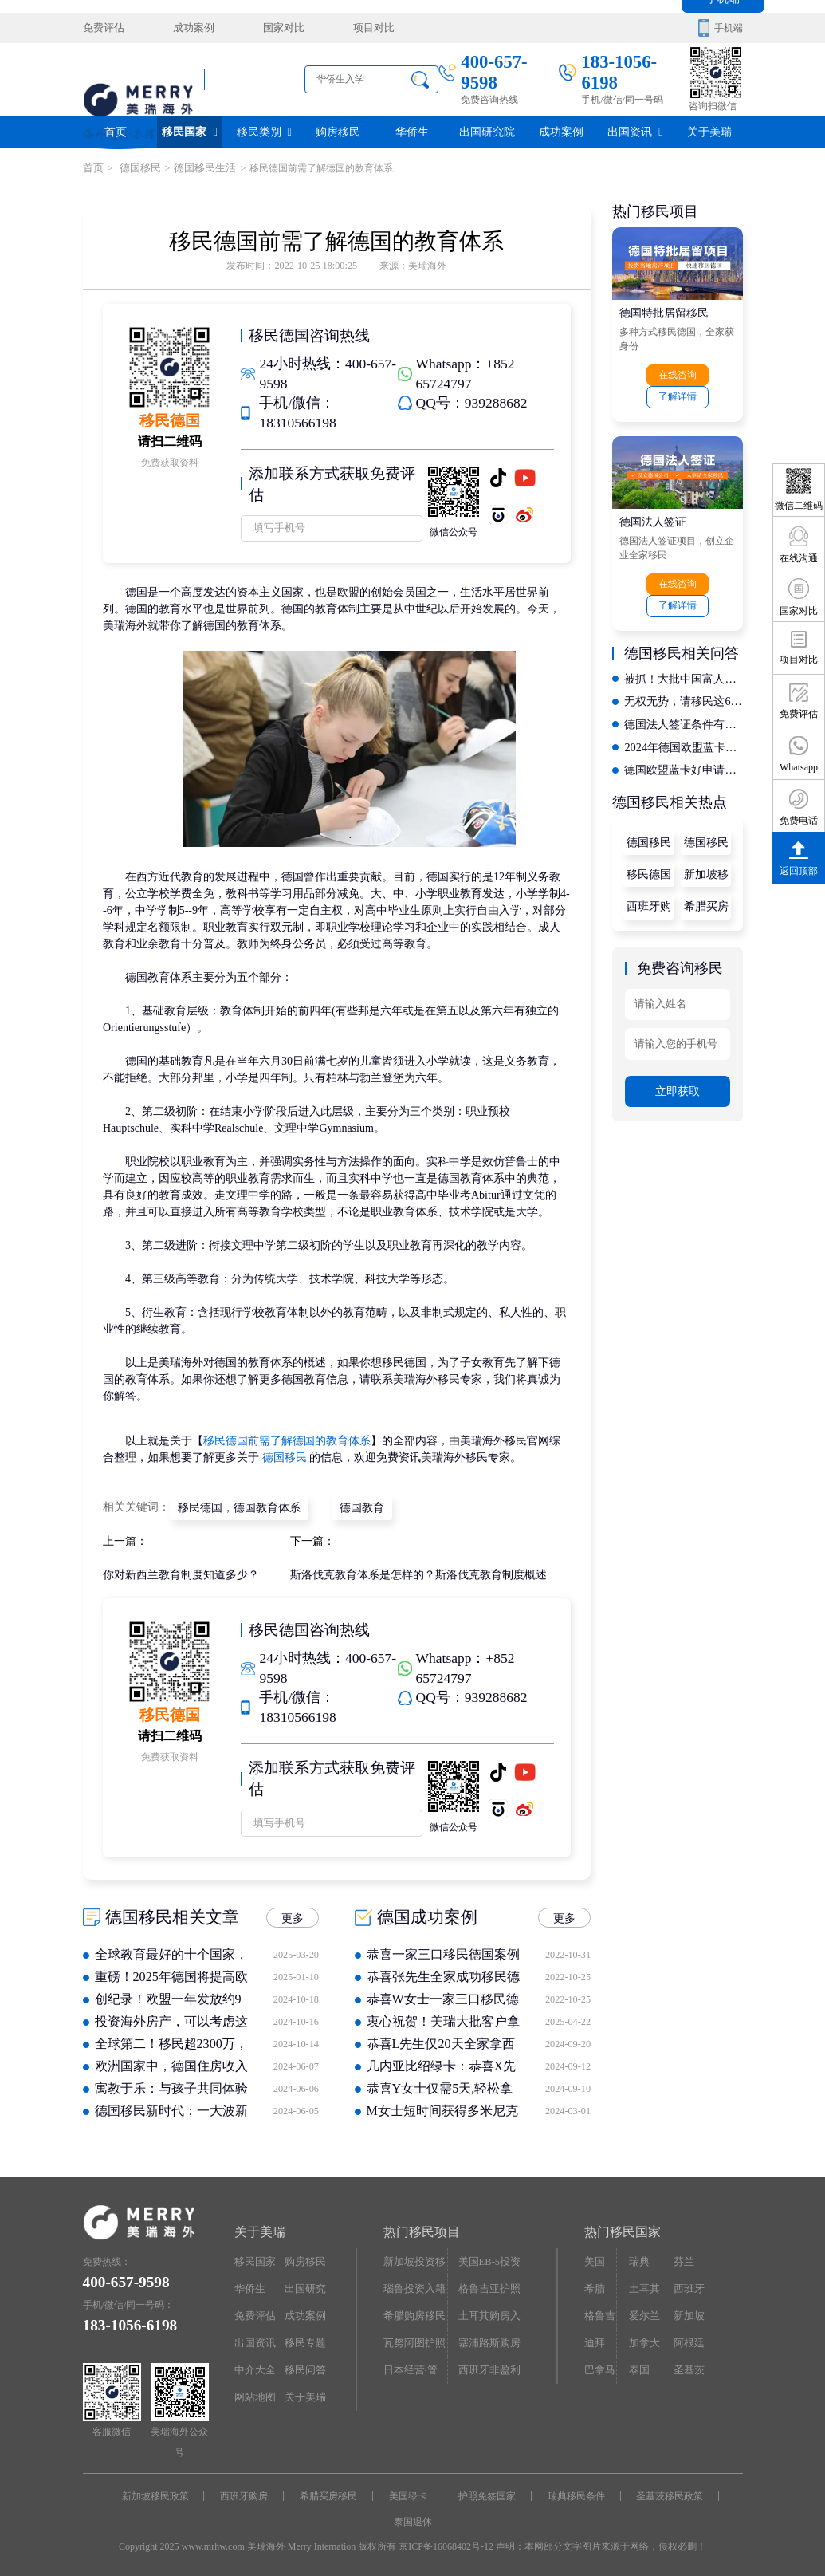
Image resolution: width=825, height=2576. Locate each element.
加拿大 (642, 2337)
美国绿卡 (408, 2493)
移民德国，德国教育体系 (239, 1505)
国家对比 (273, 27)
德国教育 (361, 1505)
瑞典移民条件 (574, 2493)
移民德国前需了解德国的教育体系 (287, 1440)
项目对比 (359, 27)
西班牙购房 (649, 902)
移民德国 (649, 867)
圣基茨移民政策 (667, 2493)
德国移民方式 (649, 839)
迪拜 (593, 2337)
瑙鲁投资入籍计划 (412, 2288)
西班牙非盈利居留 (487, 2367)
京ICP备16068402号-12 (446, 2542)
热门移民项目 (421, 2229)
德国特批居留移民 (664, 311)
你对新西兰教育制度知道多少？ (181, 1572)
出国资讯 (634, 131)
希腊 (593, 2284)
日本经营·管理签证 (413, 2367)
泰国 (637, 2363)
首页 (115, 131)
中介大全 (253, 2363)
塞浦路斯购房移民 (487, 2341)
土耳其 (642, 2284)
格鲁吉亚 (598, 2315)
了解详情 (677, 395)
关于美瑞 (709, 131)
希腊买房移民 (706, 902)
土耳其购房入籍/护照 (487, 2315)
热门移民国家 (622, 2229)
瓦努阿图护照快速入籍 (412, 2341)
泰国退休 (413, 2517)
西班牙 (687, 2284)
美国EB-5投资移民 (487, 2261)
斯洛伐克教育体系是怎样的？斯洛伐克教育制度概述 (418, 1572)
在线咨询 (677, 374)
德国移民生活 (197, 168)
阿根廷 (687, 2337)
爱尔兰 (642, 2311)
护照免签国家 (486, 2493)
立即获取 (677, 1081)
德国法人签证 (652, 519)
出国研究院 (487, 131)
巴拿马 (598, 2363)
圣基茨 (687, 2363)
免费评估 (102, 27)
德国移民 (135, 168)
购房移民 (338, 131)
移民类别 (264, 131)
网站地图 (253, 2390)
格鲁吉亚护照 (487, 2284)
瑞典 (637, 2257)
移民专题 (304, 2337)
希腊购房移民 (412, 2311)
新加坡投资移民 (412, 2261)
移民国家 (189, 131)
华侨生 (412, 131)
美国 (593, 2257)
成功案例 (187, 27)
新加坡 (687, 2311)
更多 (292, 1915)
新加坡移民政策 (706, 870)
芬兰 (682, 2257)
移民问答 (304, 2363)
